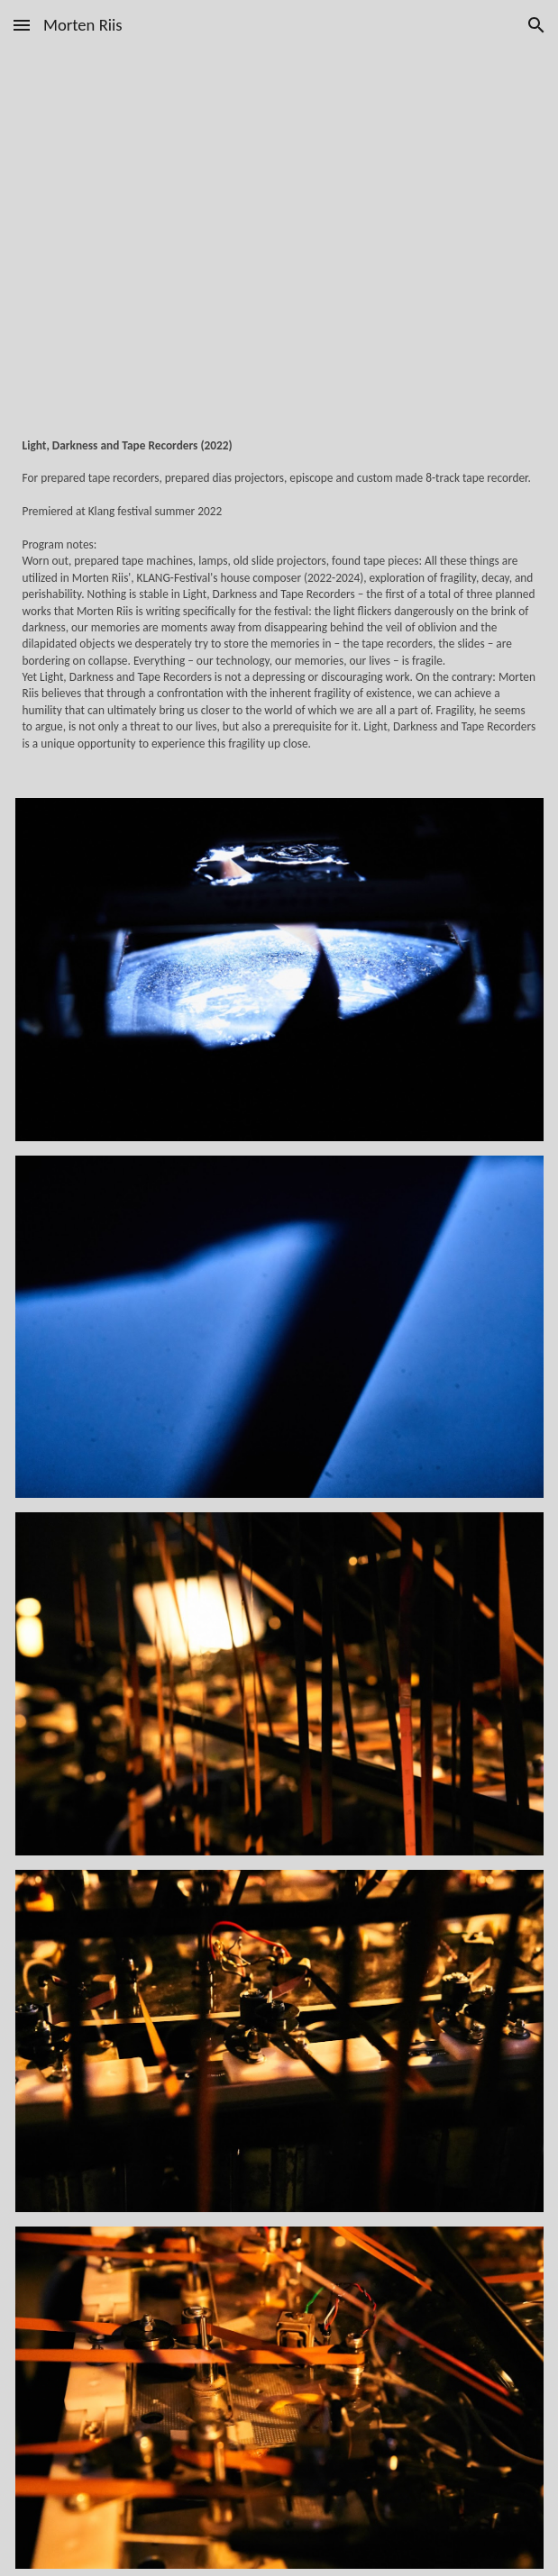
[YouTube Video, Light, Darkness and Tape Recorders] (279, 237)
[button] (21, 25)
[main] (279, 608)
